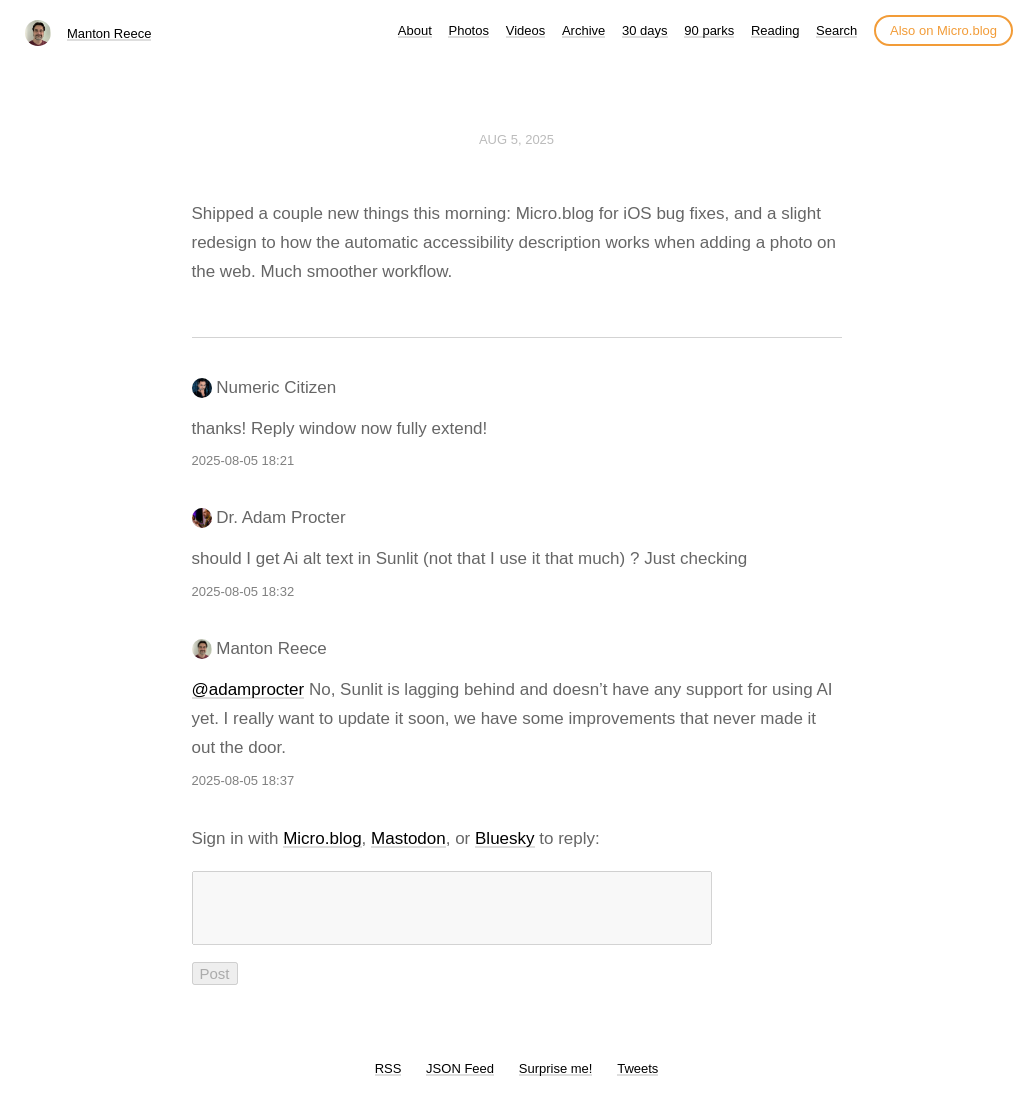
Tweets (637, 1080)
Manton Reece (109, 33)
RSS (388, 1080)
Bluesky (505, 838)
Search (836, 30)
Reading (775, 30)
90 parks (709, 30)
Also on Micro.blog (943, 30)
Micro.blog (322, 838)
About (415, 30)
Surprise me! (556, 1080)
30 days (645, 30)
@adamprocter (248, 689)
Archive (583, 30)
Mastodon (408, 838)
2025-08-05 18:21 (243, 460)
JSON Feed (460, 1080)
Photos (468, 30)
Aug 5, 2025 (516, 139)
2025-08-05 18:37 (243, 780)
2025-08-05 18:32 (243, 591)
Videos (526, 30)
